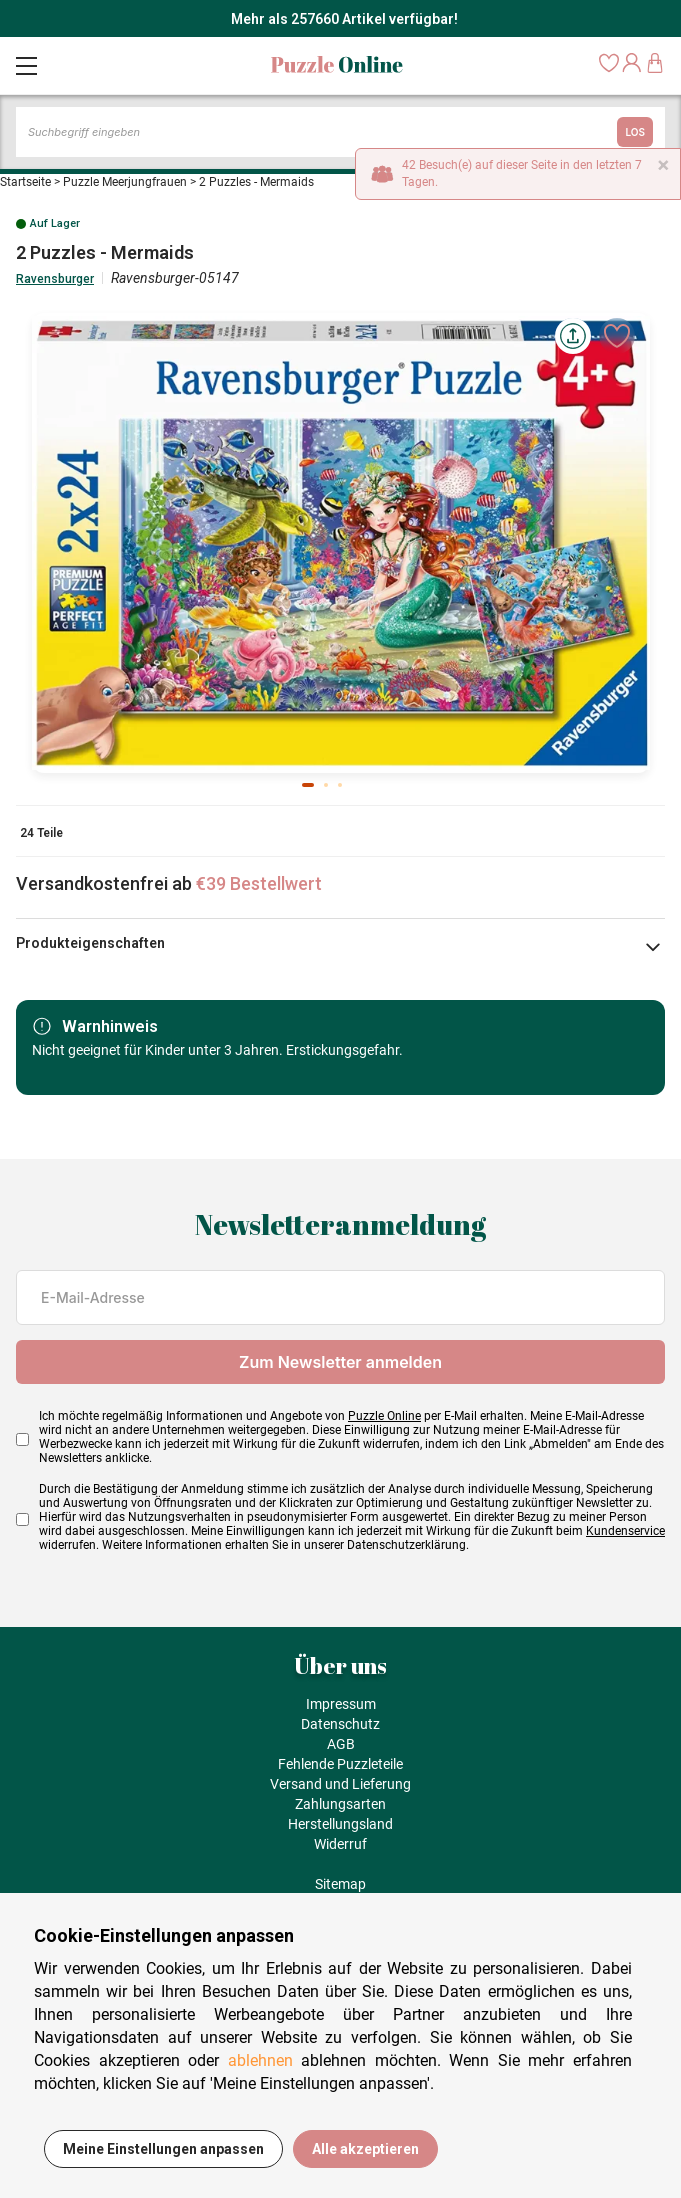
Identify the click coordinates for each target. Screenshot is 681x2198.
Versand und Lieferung (340, 1784)
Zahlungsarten (340, 1804)
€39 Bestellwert (259, 883)
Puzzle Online (384, 1416)
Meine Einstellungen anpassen (163, 2149)
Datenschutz (340, 1724)
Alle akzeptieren (365, 2149)
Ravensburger (55, 279)
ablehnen (260, 2060)
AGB (341, 1744)
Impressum (341, 1704)
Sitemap (340, 1884)
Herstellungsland (340, 1824)
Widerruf (340, 1844)
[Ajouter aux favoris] (617, 336)
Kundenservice (625, 1531)
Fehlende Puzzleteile (340, 1764)
